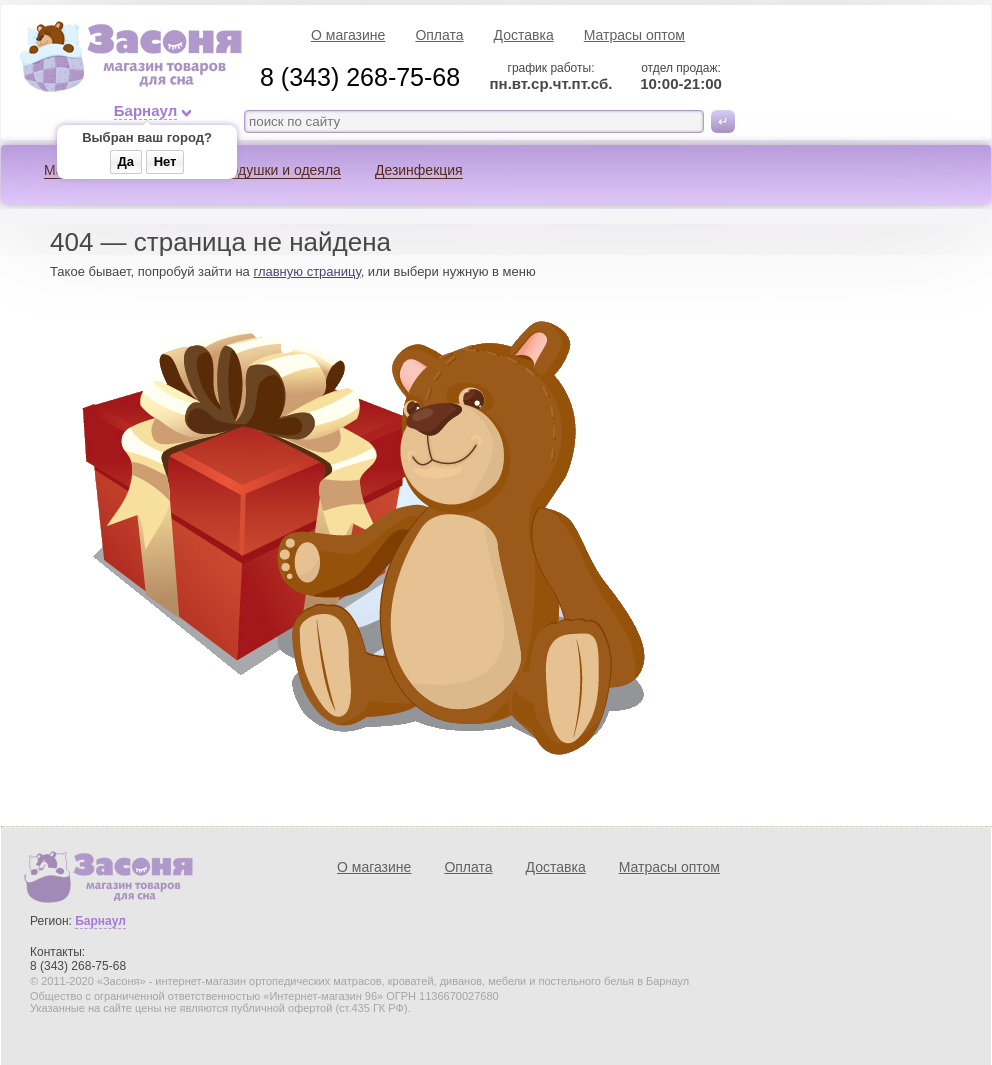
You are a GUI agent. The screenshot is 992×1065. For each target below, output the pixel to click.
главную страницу (306, 271)
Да (126, 161)
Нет (165, 161)
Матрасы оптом (634, 35)
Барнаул (145, 111)
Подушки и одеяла (280, 170)
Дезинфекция (419, 170)
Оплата (439, 35)
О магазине (348, 35)
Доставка (524, 35)
